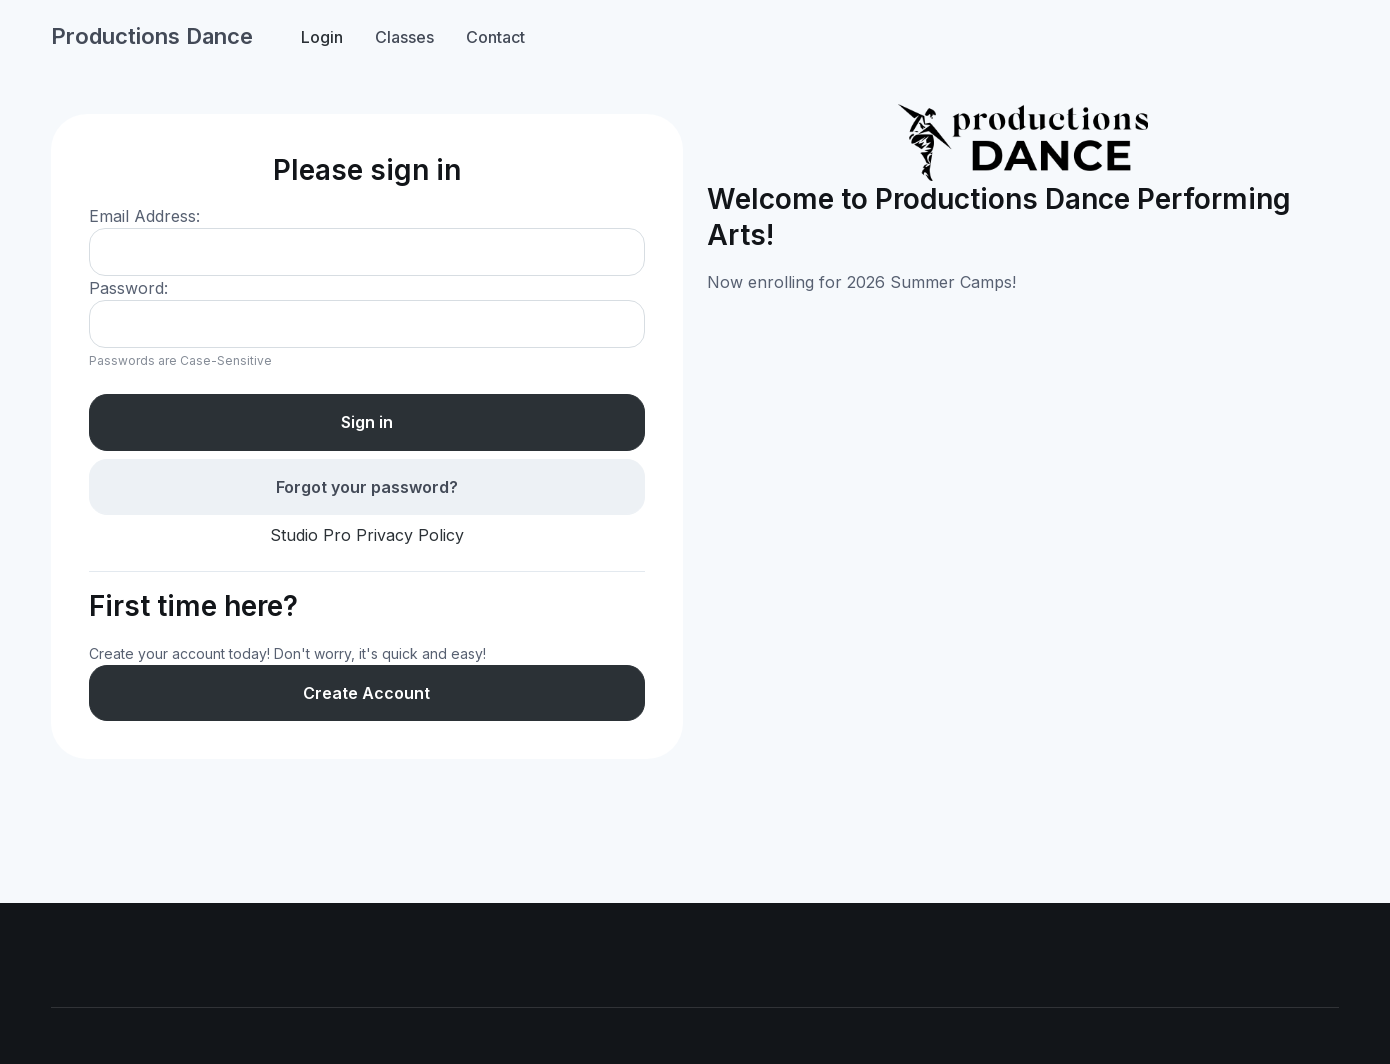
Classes (404, 37)
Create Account (366, 693)
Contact (495, 37)
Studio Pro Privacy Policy (367, 535)
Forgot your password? (367, 487)
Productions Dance (152, 36)
